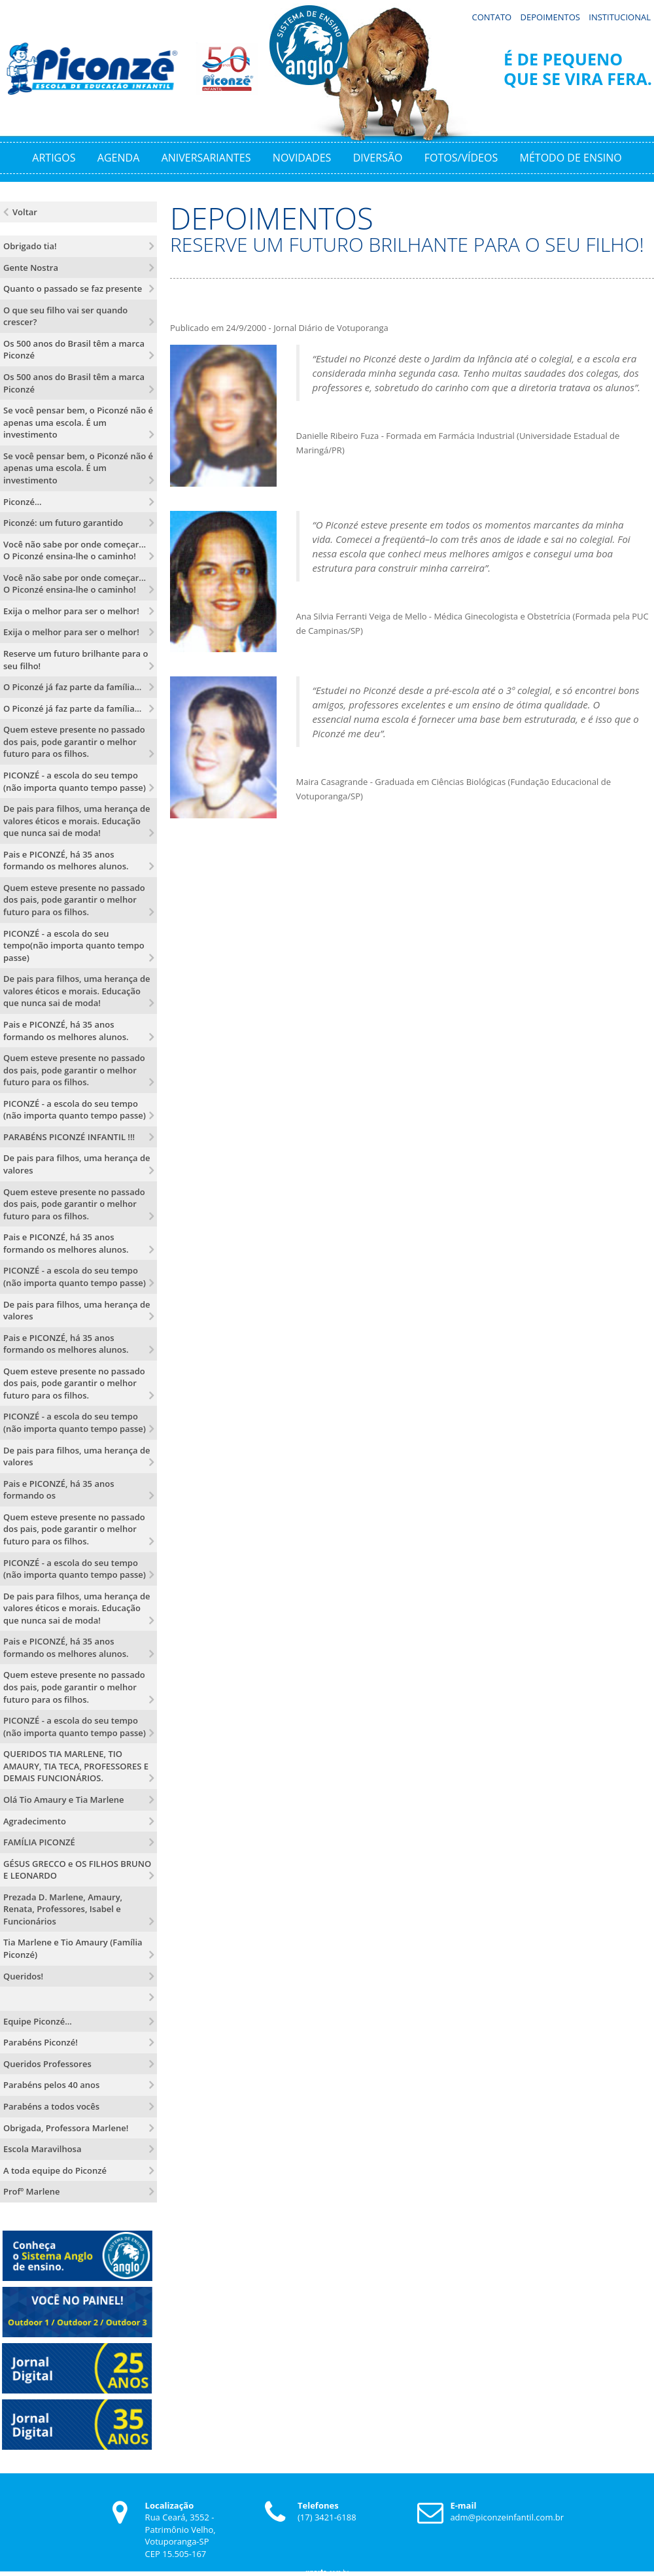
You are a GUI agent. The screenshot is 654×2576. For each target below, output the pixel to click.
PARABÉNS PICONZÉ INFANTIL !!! (69, 1134)
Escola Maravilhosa (42, 2146)
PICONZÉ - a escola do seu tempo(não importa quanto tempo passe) (74, 942)
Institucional (620, 14)
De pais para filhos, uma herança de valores (76, 1161)
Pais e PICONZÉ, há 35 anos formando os (58, 1486)
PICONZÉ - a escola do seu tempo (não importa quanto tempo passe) (74, 778)
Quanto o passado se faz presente (72, 286)
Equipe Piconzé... (37, 2018)
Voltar (24, 209)
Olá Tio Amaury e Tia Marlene (63, 1796)
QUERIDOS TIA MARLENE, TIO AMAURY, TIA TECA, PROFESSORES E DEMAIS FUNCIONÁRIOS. (75, 1763)
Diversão (378, 154)
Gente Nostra (30, 264)
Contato (491, 14)
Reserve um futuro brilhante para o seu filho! (75, 657)
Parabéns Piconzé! (40, 2039)
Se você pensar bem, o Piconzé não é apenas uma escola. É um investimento (78, 420)
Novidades (302, 154)
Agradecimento (34, 1818)
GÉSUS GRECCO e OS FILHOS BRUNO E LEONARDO (77, 1866)
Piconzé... (22, 498)
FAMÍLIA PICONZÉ (39, 1839)
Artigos (53, 154)
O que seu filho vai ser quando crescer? (65, 313)
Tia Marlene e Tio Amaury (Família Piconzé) (73, 1946)
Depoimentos (550, 14)
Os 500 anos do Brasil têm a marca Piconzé (74, 346)
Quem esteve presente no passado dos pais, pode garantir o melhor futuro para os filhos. (74, 739)
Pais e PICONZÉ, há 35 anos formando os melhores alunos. (66, 857)
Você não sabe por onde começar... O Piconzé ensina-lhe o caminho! (74, 547)
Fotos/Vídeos (461, 154)
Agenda (118, 154)
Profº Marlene (31, 2189)
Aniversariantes (206, 154)
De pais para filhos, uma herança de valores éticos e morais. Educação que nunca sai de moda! (76, 818)
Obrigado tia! (30, 243)
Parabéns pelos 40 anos (51, 2082)
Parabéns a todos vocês (51, 2103)
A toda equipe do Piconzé (55, 2167)
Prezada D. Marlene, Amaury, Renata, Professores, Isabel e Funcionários (62, 1906)
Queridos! (23, 1973)
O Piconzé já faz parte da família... (72, 684)
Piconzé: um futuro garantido (63, 520)
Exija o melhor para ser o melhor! (71, 608)
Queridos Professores (47, 2060)
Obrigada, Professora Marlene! (65, 2125)
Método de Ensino (571, 154)
